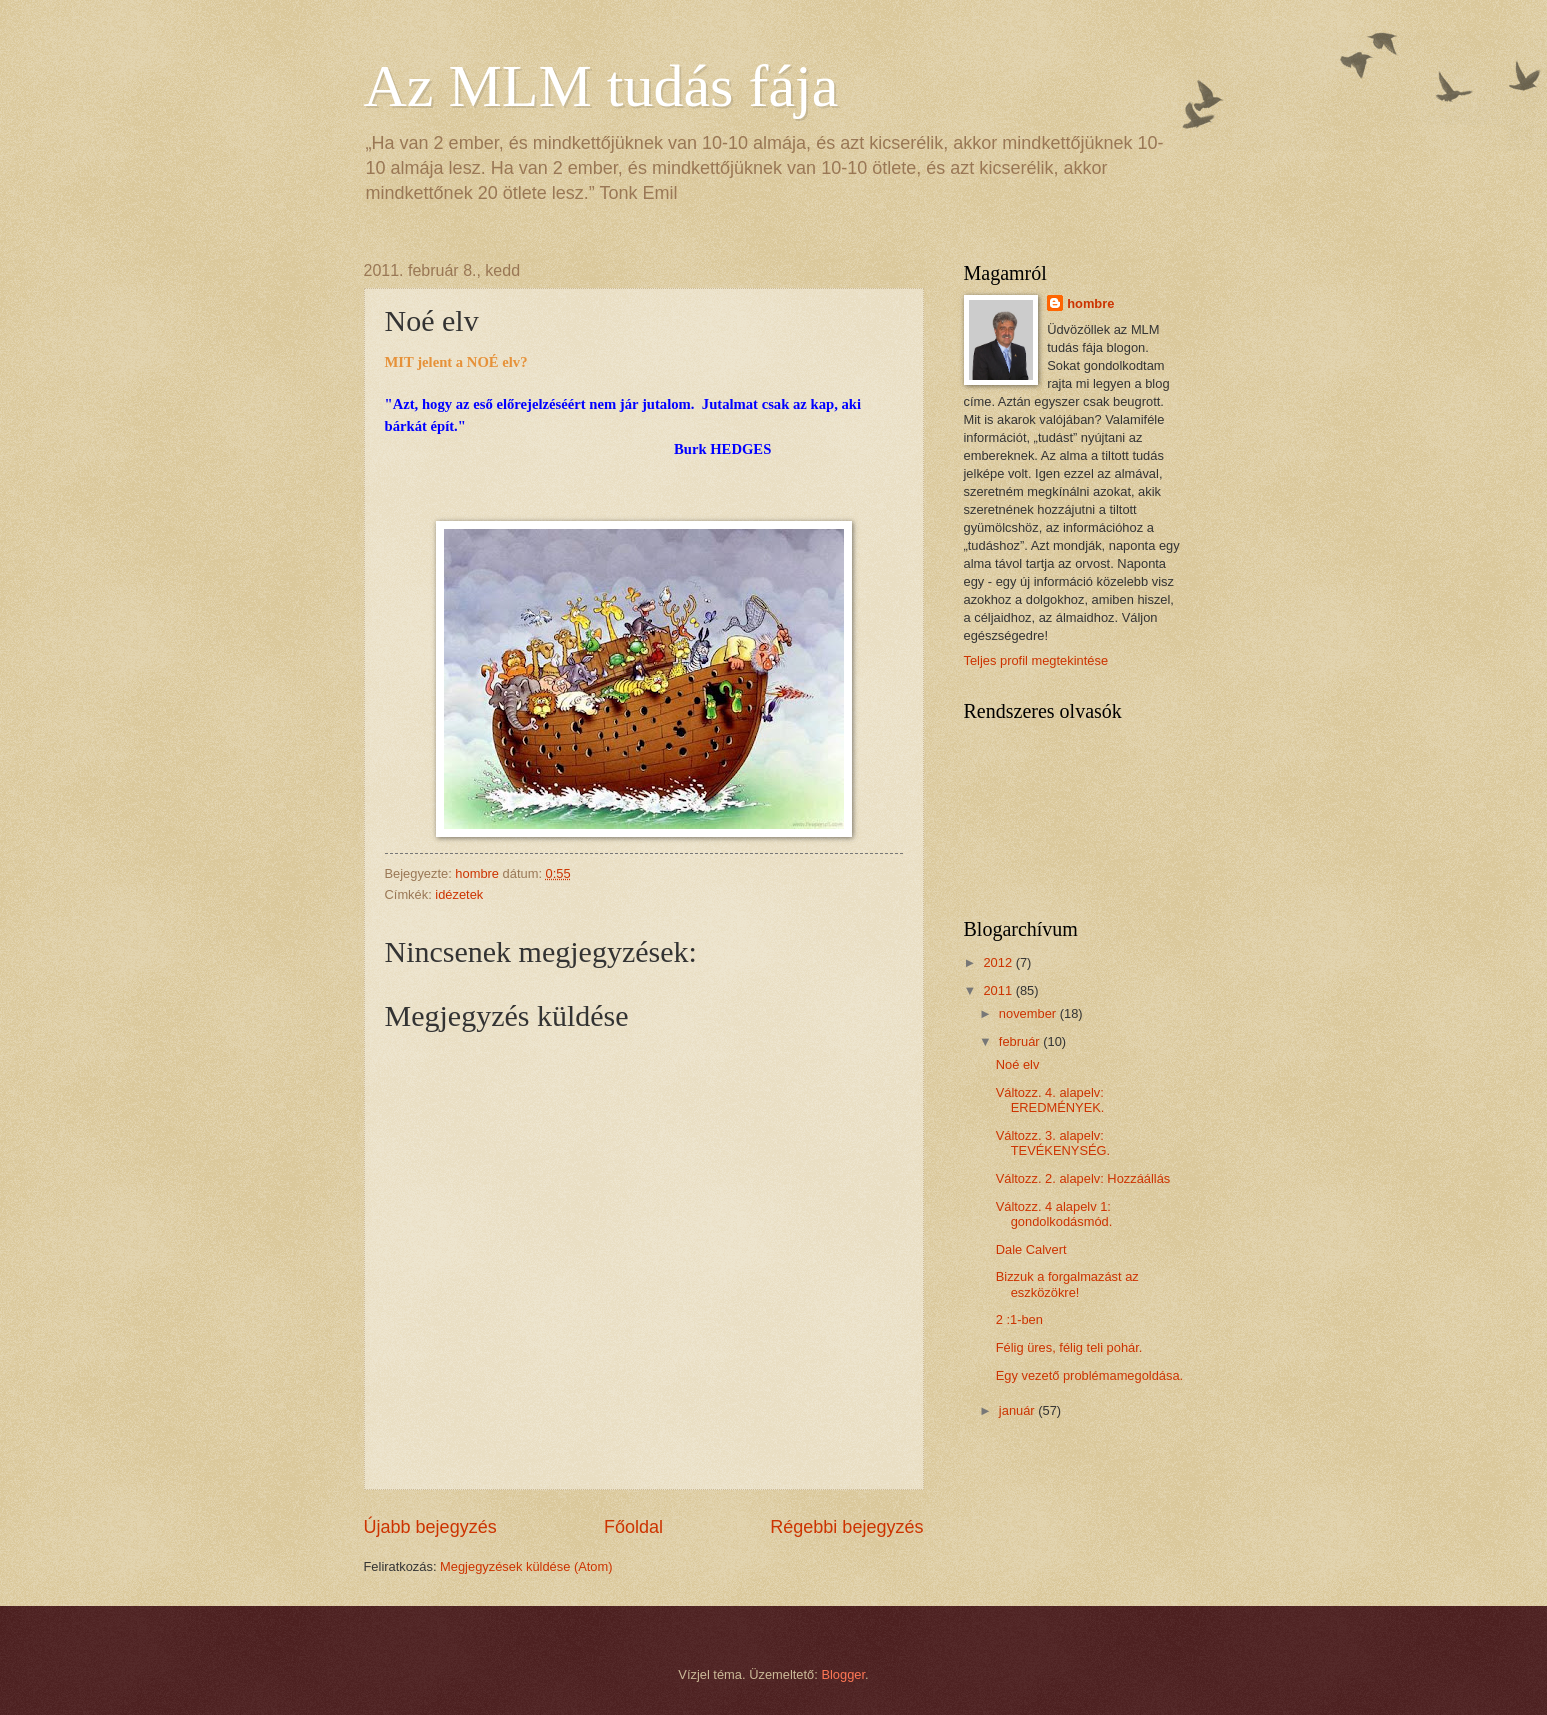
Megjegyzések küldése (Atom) (526, 1566)
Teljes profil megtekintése (1036, 660)
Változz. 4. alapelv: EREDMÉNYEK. (1050, 1100)
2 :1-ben (1019, 1319)
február (1021, 1041)
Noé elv (1018, 1064)
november (1029, 1013)
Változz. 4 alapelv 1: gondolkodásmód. (1054, 1214)
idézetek (459, 894)
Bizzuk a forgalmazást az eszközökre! (1067, 1284)
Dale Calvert (1031, 1249)
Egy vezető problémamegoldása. (1090, 1375)
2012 (999, 962)
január (1018, 1410)
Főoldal (633, 1527)
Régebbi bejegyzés (846, 1527)
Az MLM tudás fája (601, 86)
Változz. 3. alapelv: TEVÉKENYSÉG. (1053, 1143)
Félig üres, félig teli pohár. (1069, 1347)
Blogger (843, 1674)
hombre (1090, 303)
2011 (999, 990)
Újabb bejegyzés (430, 1527)
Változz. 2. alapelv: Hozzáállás (1083, 1178)
